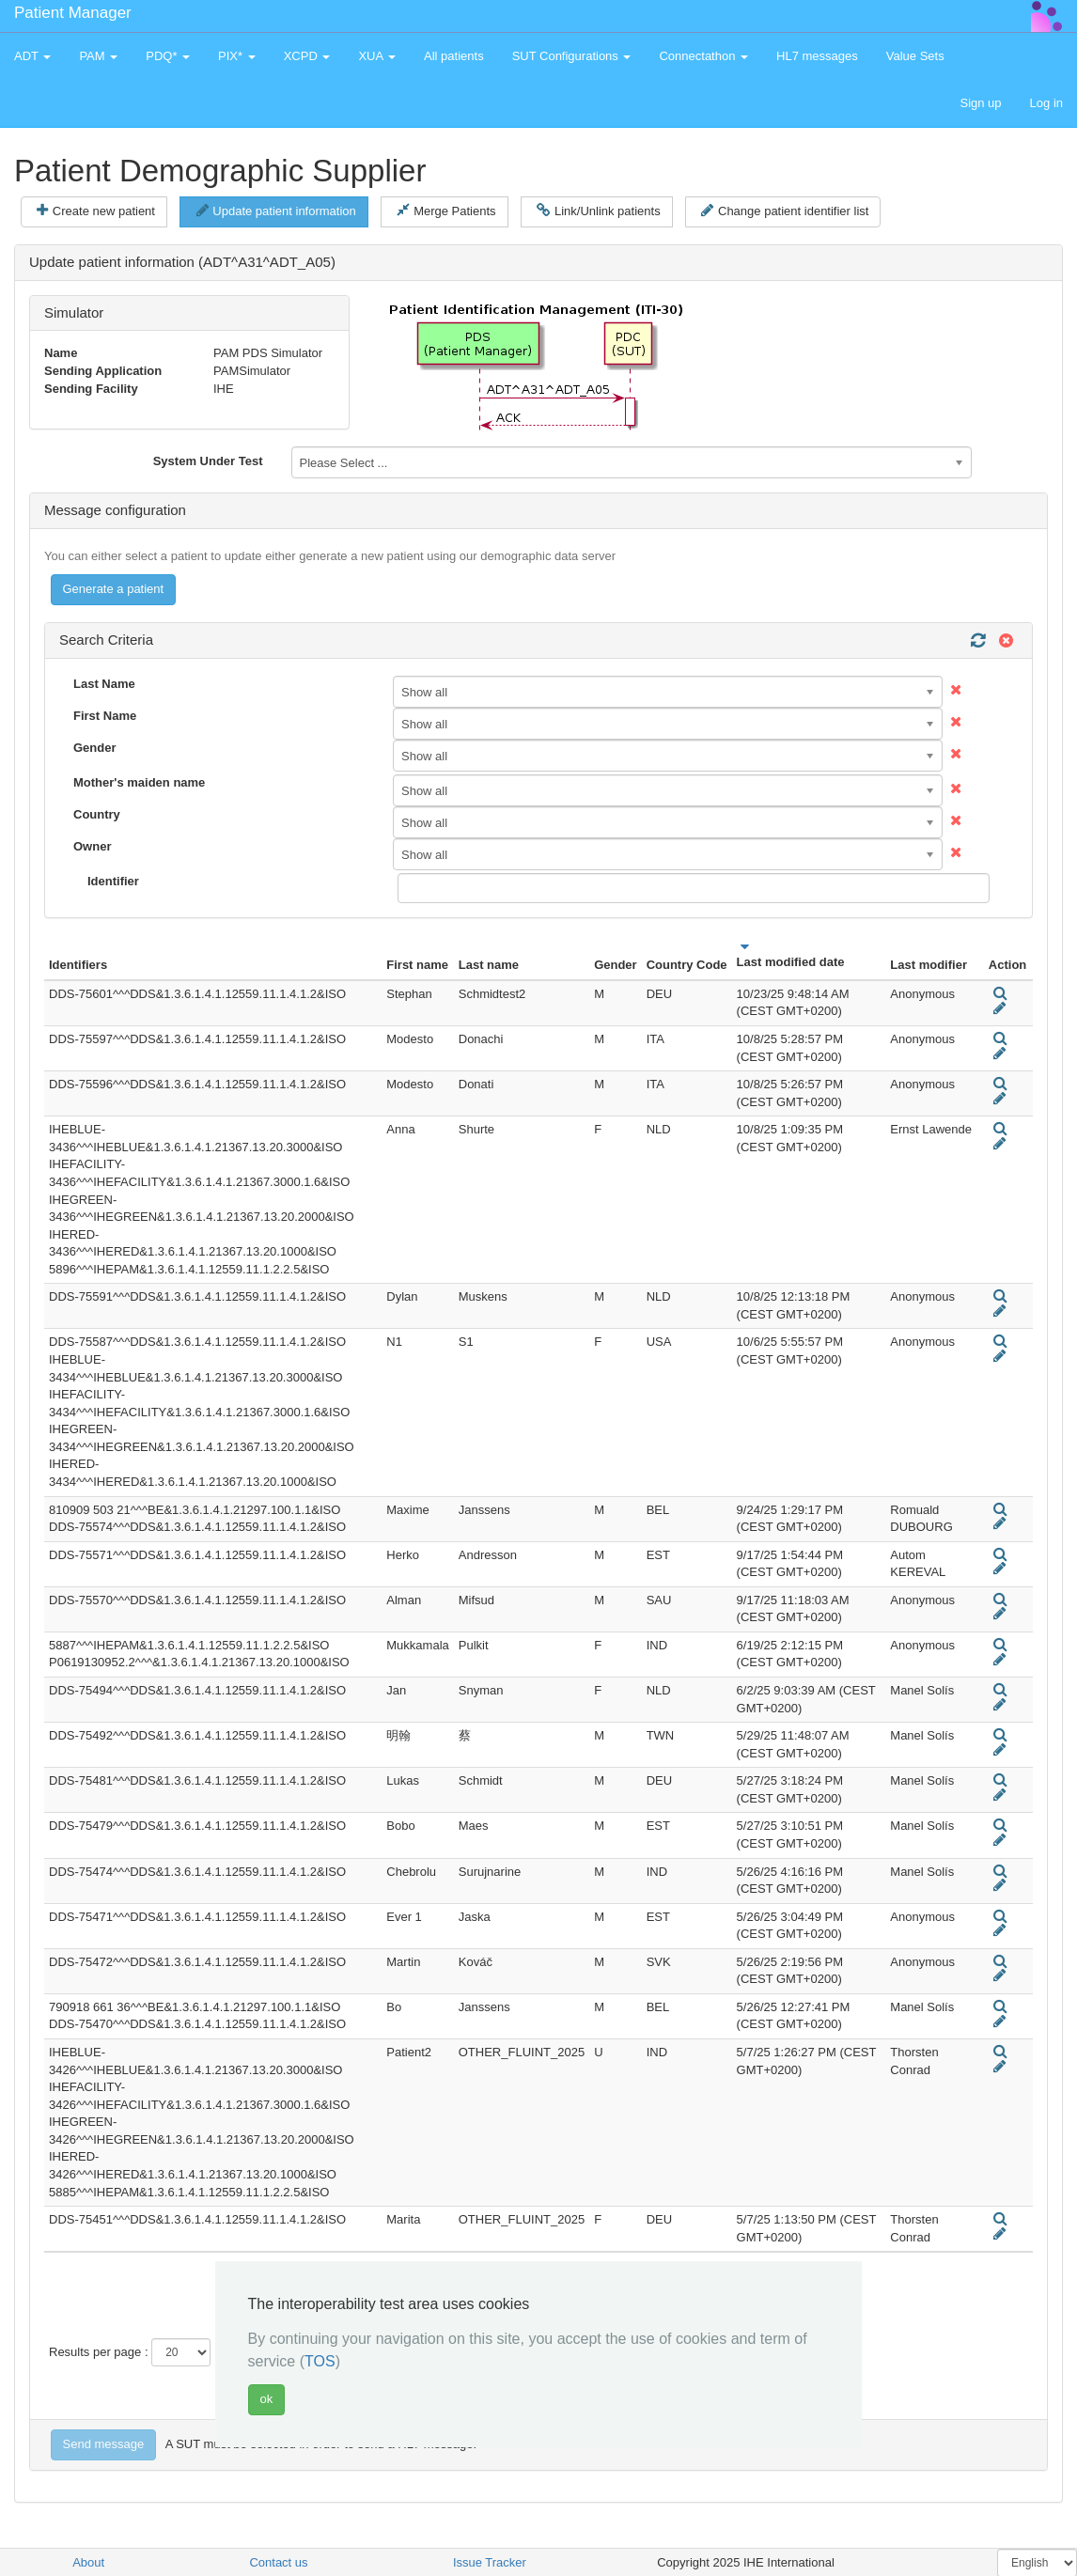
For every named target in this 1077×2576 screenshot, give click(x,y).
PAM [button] (98, 56)
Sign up (980, 103)
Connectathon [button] (703, 56)
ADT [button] (32, 56)
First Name (104, 716)
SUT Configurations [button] (572, 56)
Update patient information (276, 210)
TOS (320, 2361)
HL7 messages (817, 56)
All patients (454, 56)
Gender (95, 748)
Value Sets (915, 56)
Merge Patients (446, 210)
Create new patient (96, 210)
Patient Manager (73, 13)
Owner (92, 846)
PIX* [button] (237, 56)
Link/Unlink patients (598, 210)
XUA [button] (377, 56)
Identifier (113, 881)
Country (96, 814)
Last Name (104, 684)
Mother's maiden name (139, 782)
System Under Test (208, 461)
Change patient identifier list (784, 210)
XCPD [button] (307, 56)
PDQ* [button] (168, 56)
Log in (1046, 103)
